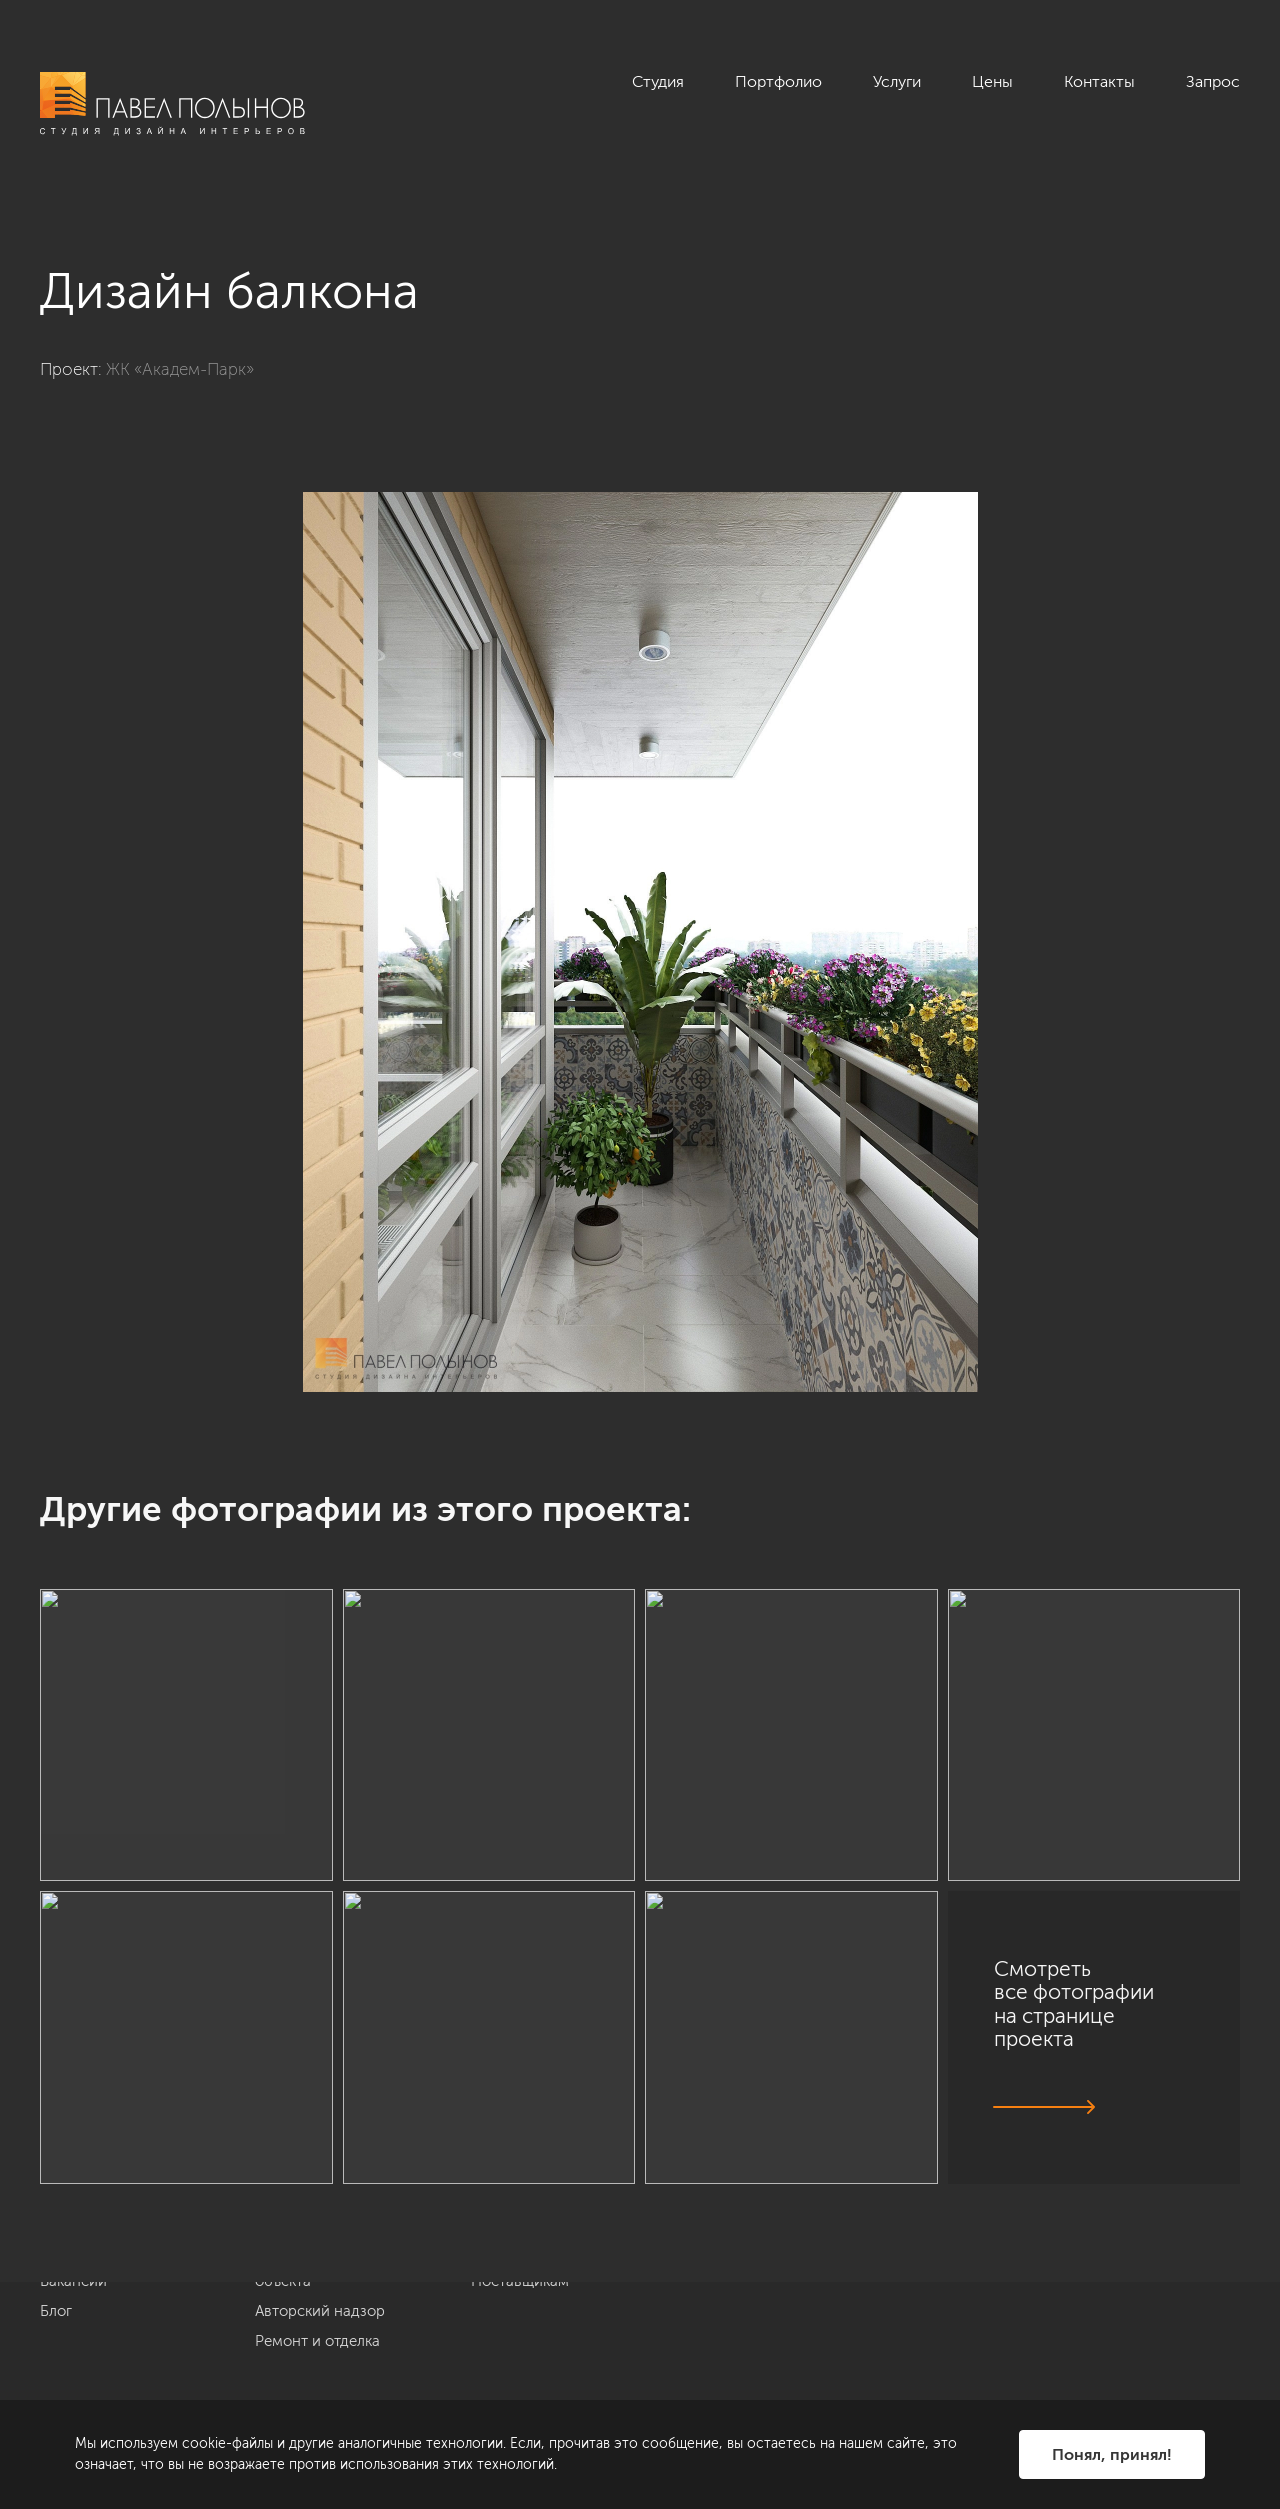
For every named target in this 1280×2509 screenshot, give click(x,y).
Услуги (897, 81)
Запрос (1213, 81)
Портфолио (778, 81)
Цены (992, 81)
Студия (658, 81)
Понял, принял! (1112, 2454)
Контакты (1099, 81)
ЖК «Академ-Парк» (180, 369)
